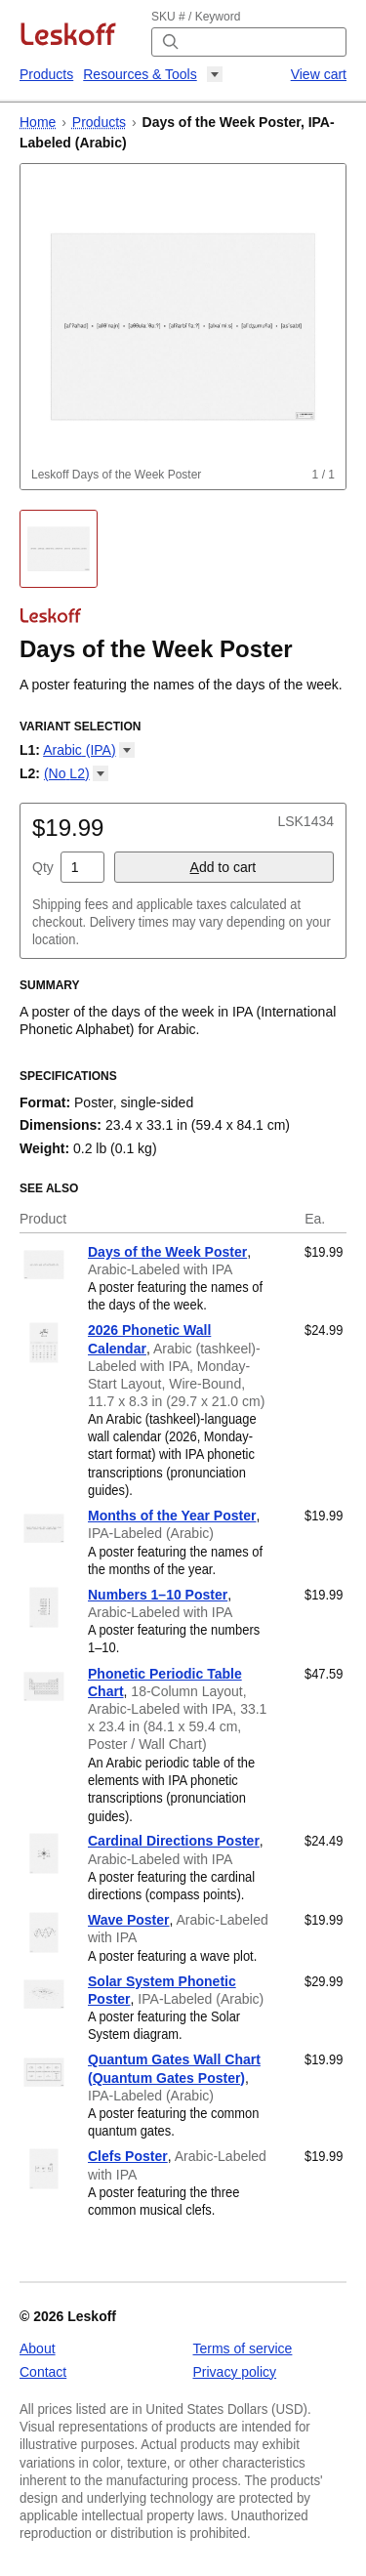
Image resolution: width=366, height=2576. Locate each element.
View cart (318, 74)
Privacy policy (235, 2372)
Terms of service (243, 2348)
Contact (43, 2372)
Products (46, 74)
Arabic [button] (88, 750)
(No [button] (76, 773)
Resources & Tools (139, 74)
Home (38, 122)
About (38, 2348)
